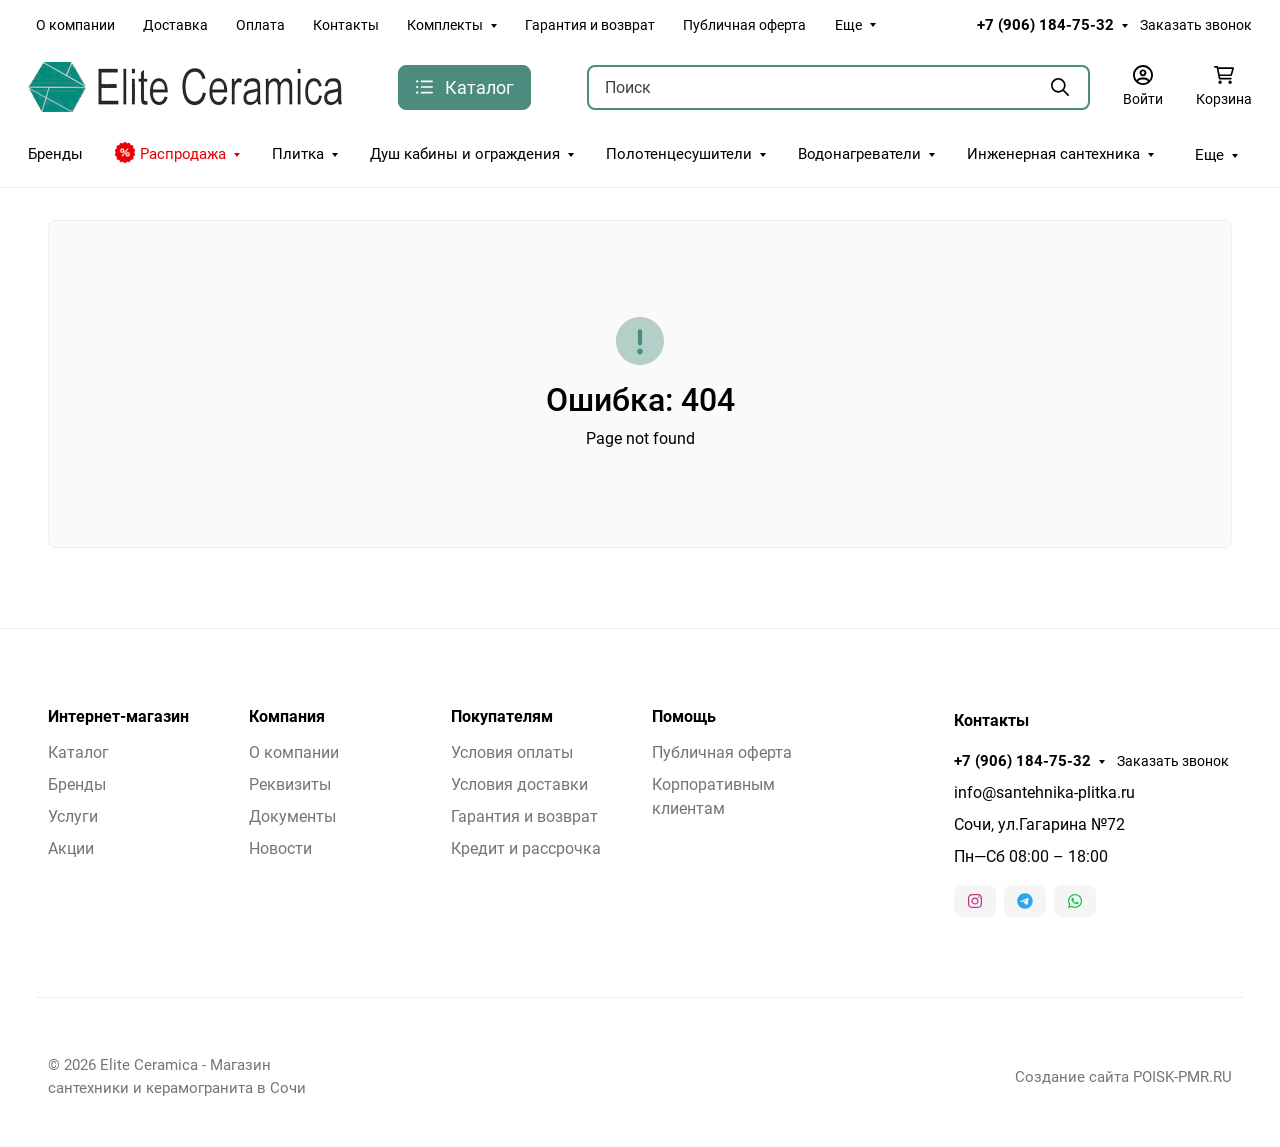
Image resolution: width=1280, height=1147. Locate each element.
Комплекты (445, 25)
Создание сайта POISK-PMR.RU (1123, 1077)
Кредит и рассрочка (526, 848)
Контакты (346, 25)
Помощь (684, 717)
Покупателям (502, 717)
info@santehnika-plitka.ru (1044, 792)
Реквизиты (290, 784)
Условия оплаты (512, 752)
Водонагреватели (859, 154)
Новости (280, 848)
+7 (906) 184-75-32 (1045, 25)
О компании (75, 25)
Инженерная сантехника (1053, 154)
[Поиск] (838, 87)
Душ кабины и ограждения (465, 154)
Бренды (55, 154)
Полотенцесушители (679, 154)
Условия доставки (519, 784)
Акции (71, 848)
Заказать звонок (1196, 25)
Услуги (73, 816)
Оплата (260, 25)
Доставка (175, 25)
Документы (292, 816)
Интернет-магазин (118, 717)
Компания (287, 717)
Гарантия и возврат (590, 25)
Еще (848, 25)
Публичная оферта (744, 25)
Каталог (78, 752)
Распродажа (170, 152)
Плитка (298, 154)
